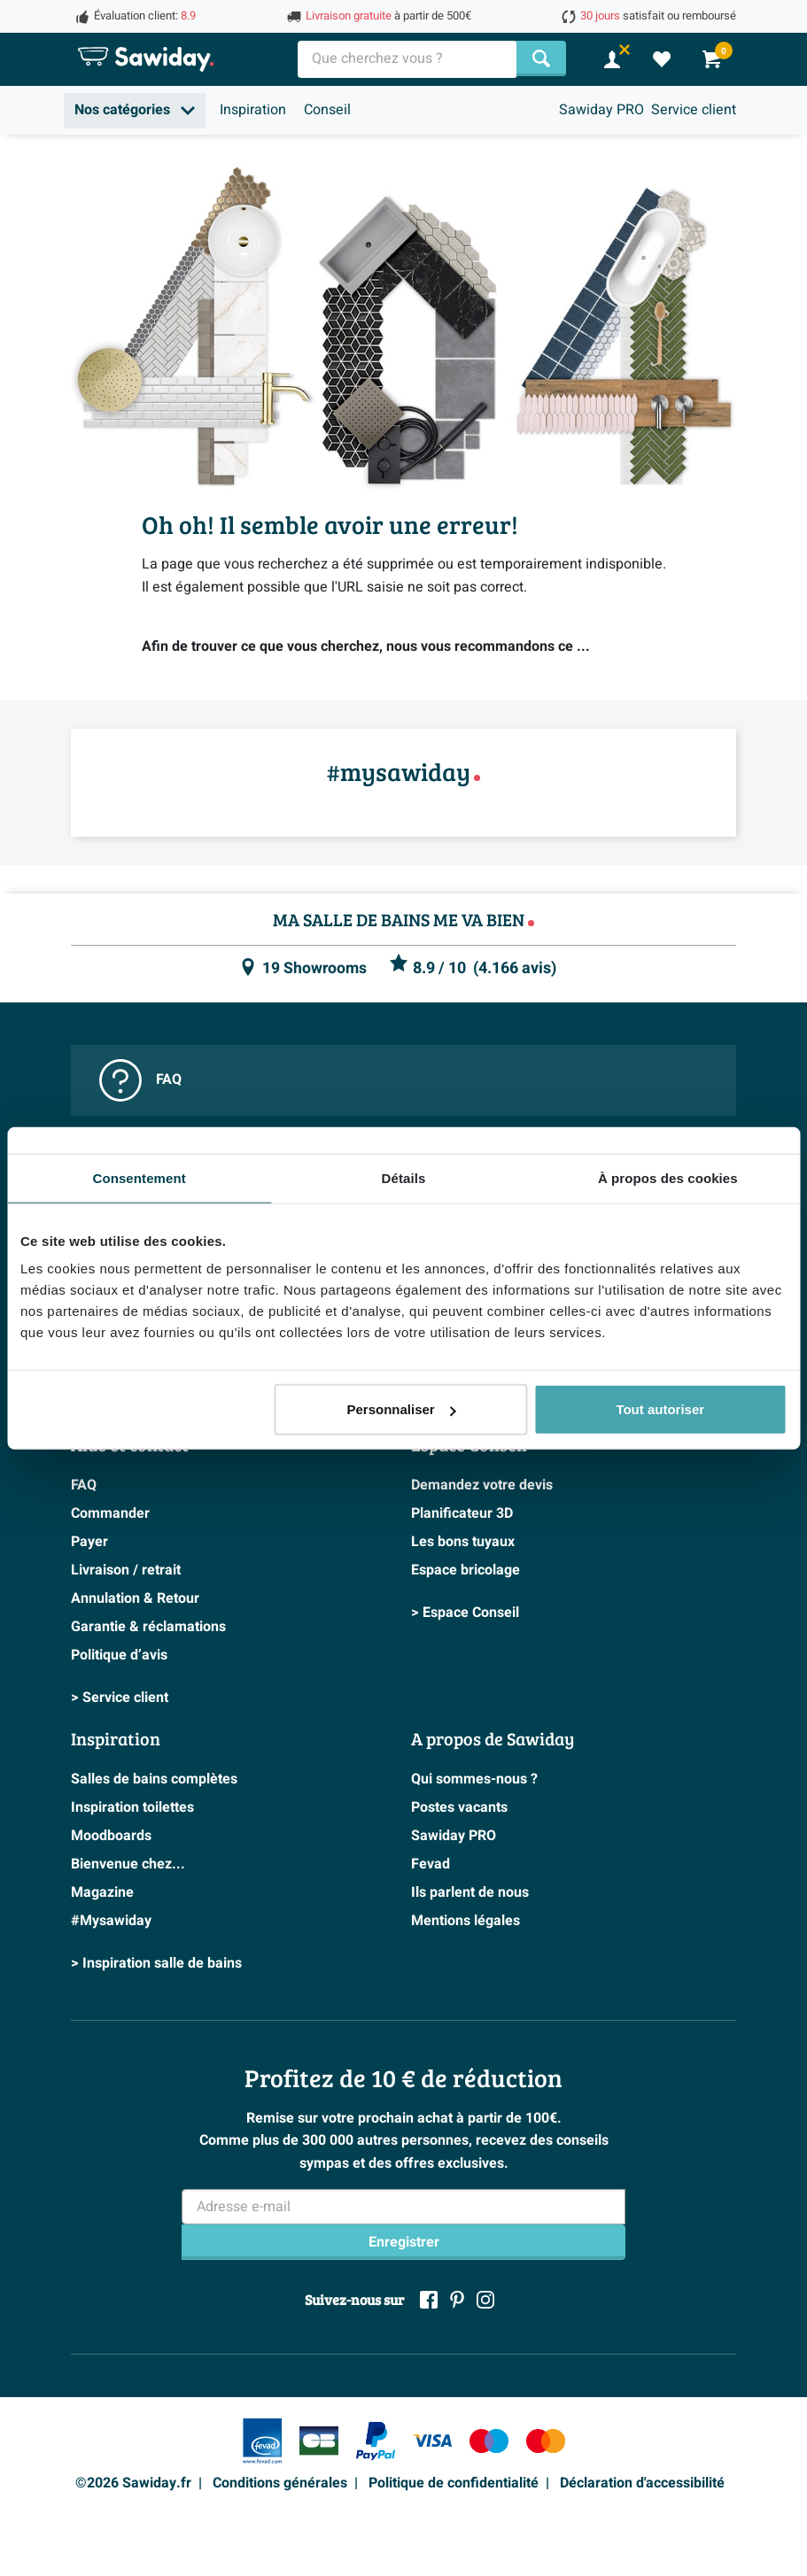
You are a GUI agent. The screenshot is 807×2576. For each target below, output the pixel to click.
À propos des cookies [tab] (668, 1177)
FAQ (140, 1080)
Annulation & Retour (135, 1598)
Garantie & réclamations (148, 1626)
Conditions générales (280, 2483)
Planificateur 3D (462, 1513)
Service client (693, 109)
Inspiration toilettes (132, 1807)
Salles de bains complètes (154, 1779)
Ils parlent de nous (470, 1892)
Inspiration (253, 109)
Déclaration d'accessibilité (642, 2483)
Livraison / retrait (126, 1570)
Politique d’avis (119, 1655)
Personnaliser (400, 1409)
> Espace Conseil (465, 1612)
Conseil (327, 109)
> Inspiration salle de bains (156, 1963)
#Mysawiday (111, 1920)
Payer (89, 1541)
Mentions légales (465, 1920)
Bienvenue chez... (128, 1864)
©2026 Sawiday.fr (133, 2483)
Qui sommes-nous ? (474, 1779)
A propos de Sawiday (492, 1738)
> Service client (119, 1697)
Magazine (102, 1892)
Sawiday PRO (601, 109)
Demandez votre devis (482, 1485)
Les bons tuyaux (463, 1541)
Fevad (430, 1864)
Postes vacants (459, 1807)
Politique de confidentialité (454, 2483)
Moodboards (111, 1835)
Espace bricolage (465, 1570)
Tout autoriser (660, 1409)
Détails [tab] (404, 1177)
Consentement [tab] (138, 1177)
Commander (110, 1513)
